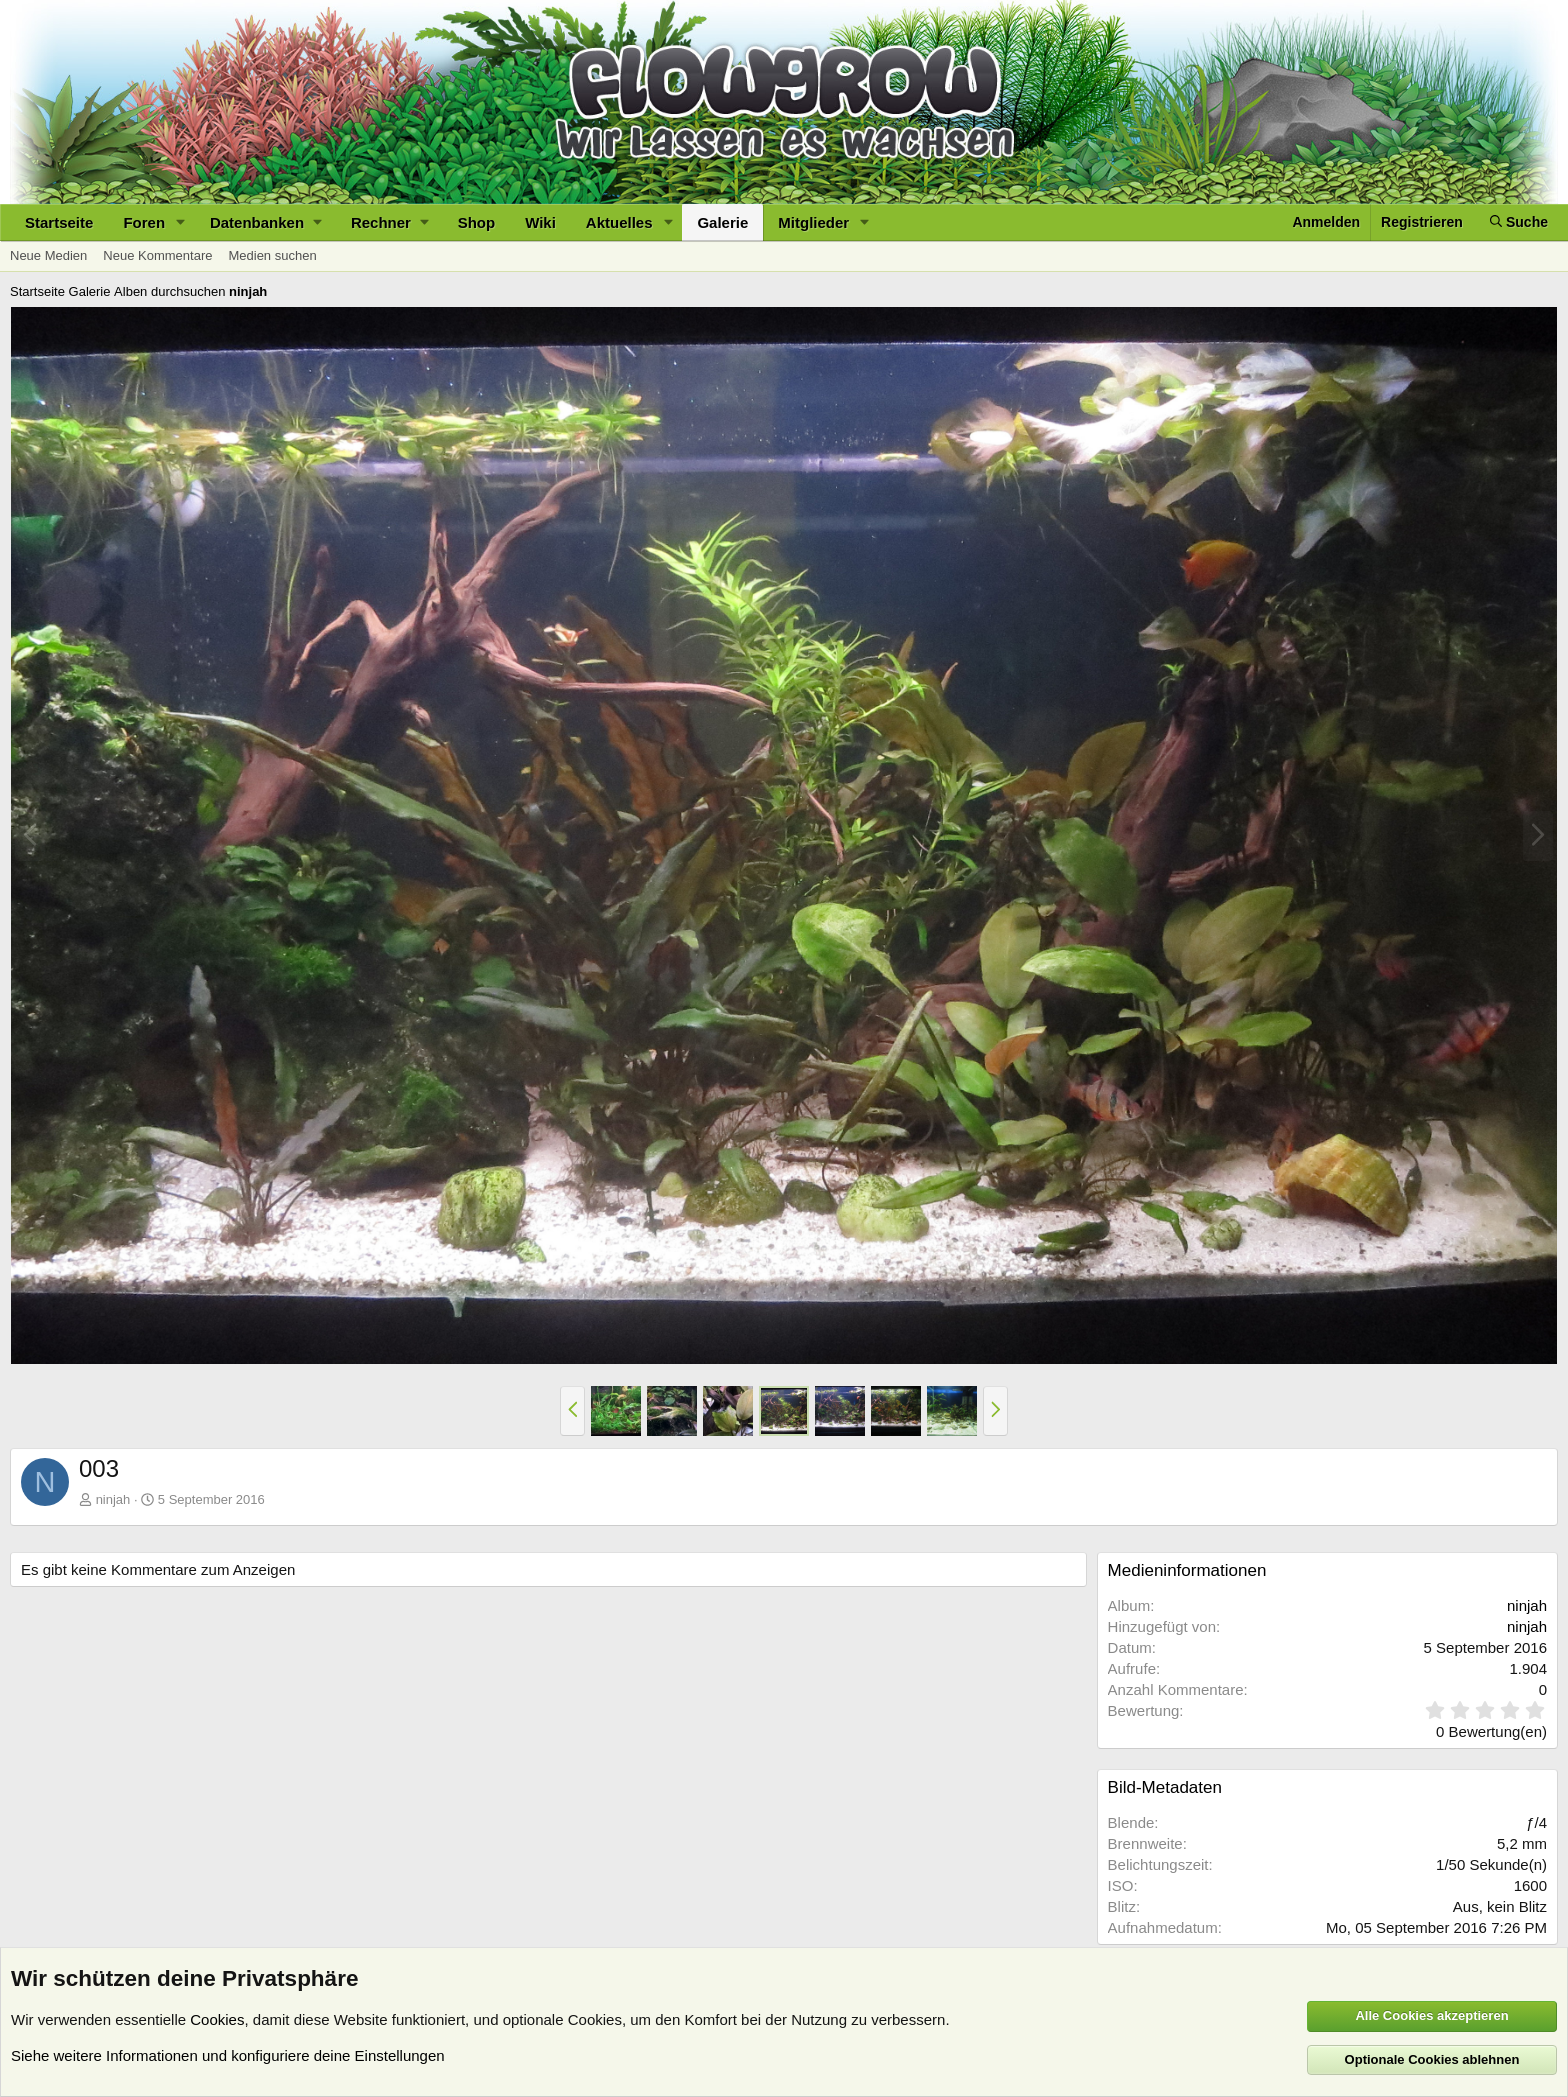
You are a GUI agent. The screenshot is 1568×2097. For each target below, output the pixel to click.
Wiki (540, 222)
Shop (477, 222)
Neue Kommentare (157, 255)
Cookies (217, 2019)
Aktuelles (619, 222)
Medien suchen (272, 255)
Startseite (59, 222)
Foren (144, 222)
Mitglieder (813, 222)
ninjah (113, 1499)
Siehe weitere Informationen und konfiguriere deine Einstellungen (228, 2055)
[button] (181, 222)
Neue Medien (48, 255)
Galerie (722, 222)
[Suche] (1519, 222)
